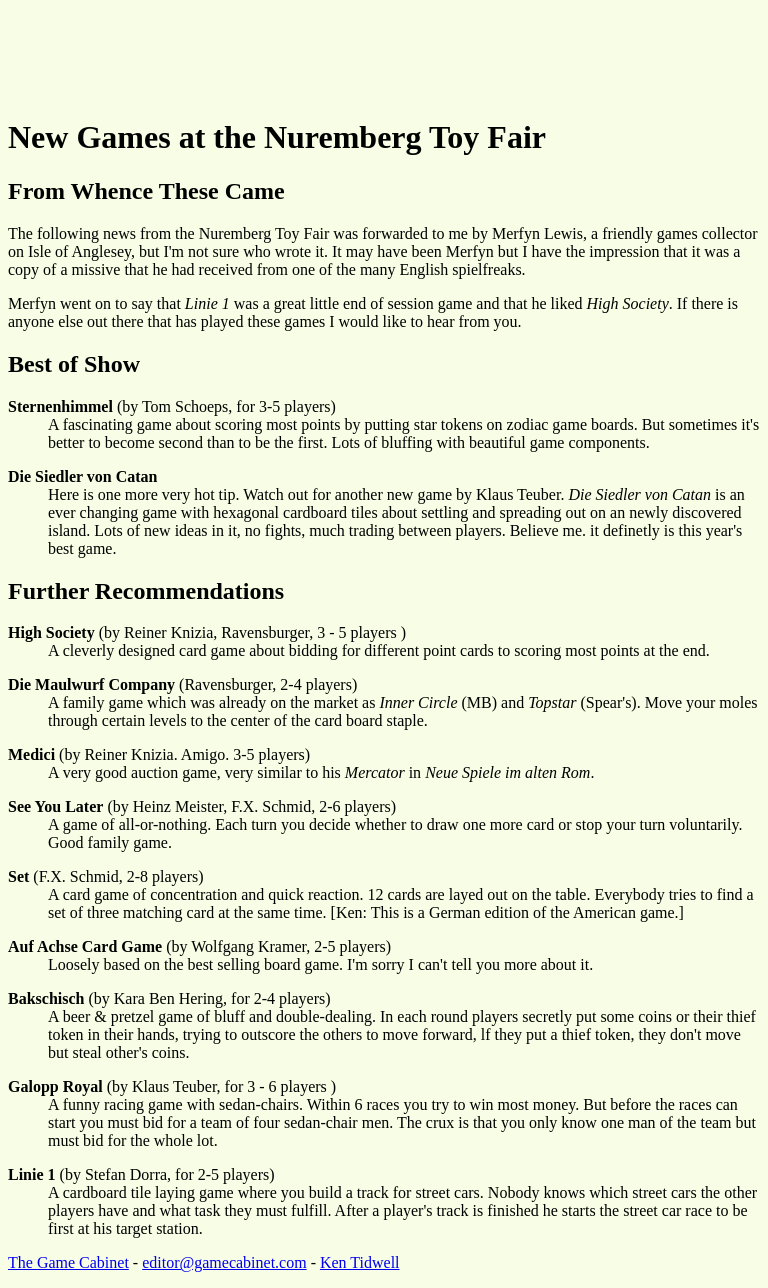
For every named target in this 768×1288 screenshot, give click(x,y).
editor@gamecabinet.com (224, 1262)
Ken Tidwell (360, 1262)
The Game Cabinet (68, 1262)
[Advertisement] (372, 53)
